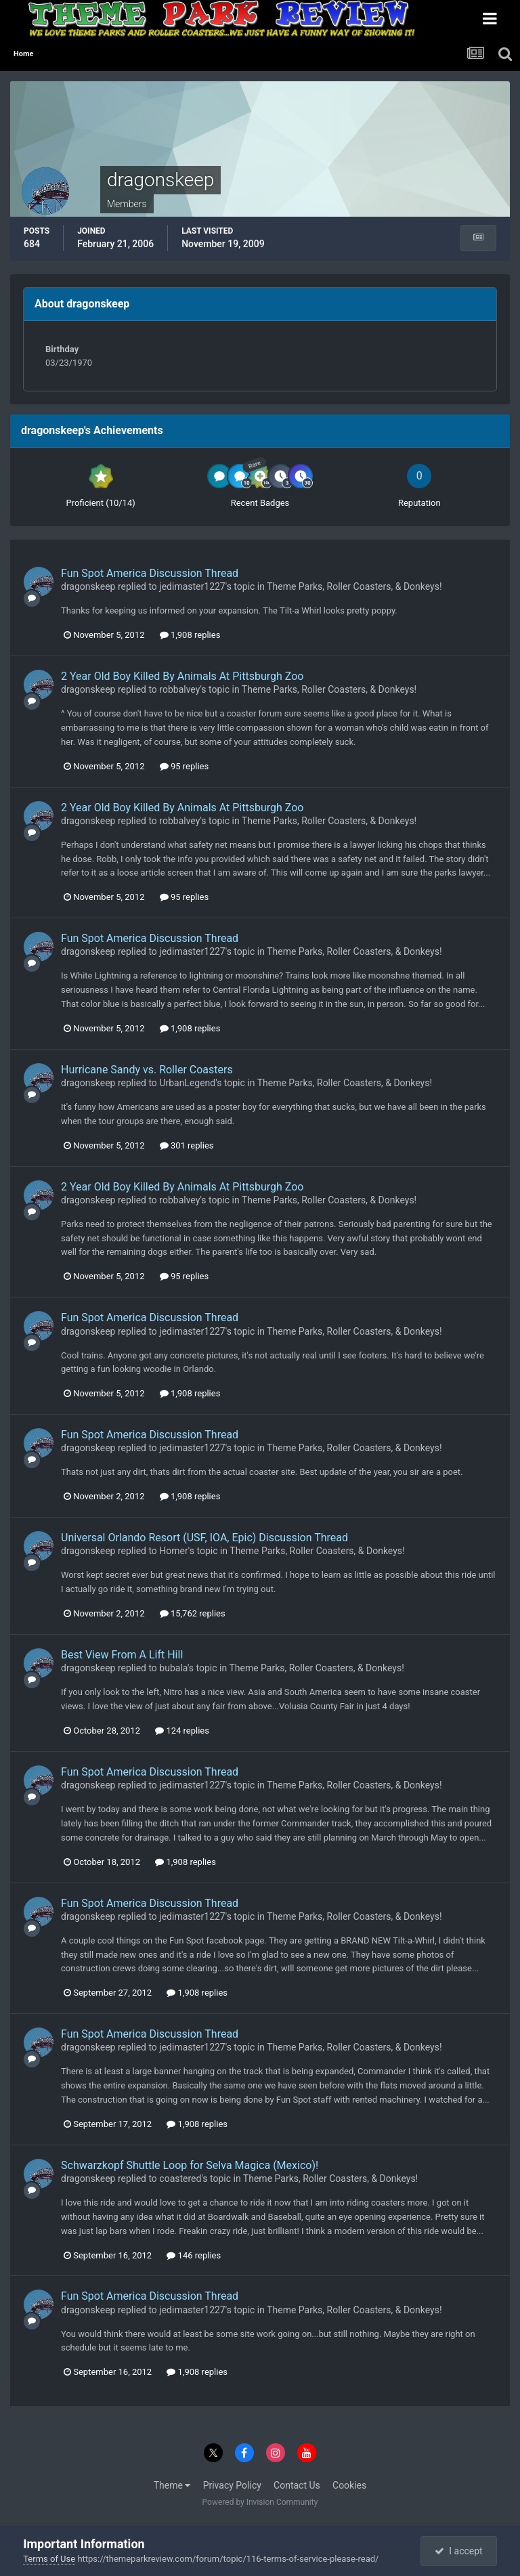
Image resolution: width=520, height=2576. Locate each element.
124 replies (182, 1730)
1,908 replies (190, 635)
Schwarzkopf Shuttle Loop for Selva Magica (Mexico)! (189, 2165)
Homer (173, 1550)
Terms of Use (49, 2559)
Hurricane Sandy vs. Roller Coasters (147, 1069)
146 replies (194, 2255)
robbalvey (179, 689)
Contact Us (297, 2485)
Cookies (349, 2485)
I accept (458, 2551)
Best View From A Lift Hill (122, 1654)
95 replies (184, 766)
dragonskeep (88, 586)
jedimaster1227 (192, 586)
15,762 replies (192, 1613)
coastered (180, 2178)
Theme (172, 2485)
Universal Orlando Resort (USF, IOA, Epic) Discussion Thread (204, 1537)
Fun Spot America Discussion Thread (149, 573)
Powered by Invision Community (260, 2502)
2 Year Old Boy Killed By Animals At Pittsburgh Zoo (182, 676)
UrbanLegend (187, 1082)
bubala (173, 1667)
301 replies (187, 1145)
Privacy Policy (232, 2485)
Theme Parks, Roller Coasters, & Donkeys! (354, 586)
